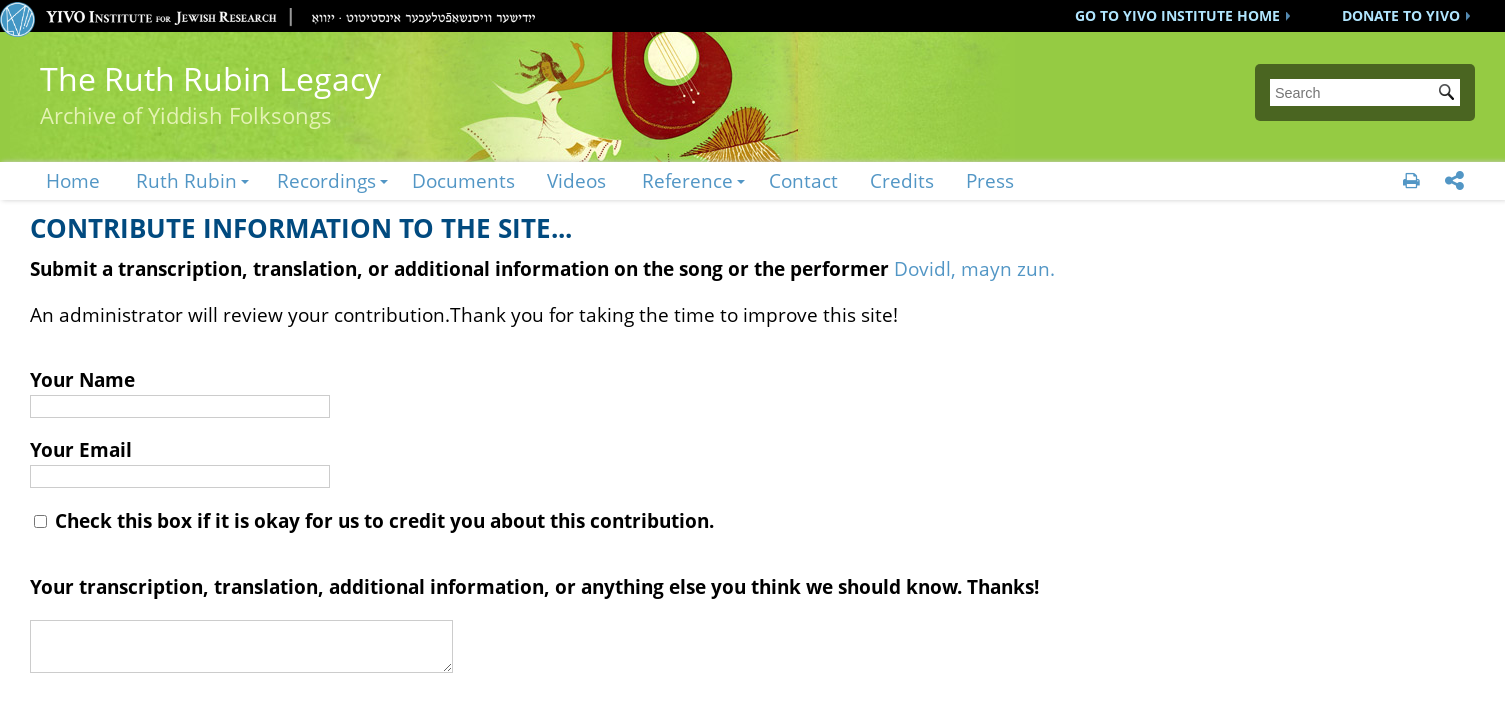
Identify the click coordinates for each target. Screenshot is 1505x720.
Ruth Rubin (186, 180)
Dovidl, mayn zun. (974, 268)
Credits (902, 180)
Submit (1450, 94)
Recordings (326, 180)
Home (73, 180)
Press (990, 180)
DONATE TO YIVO (1401, 15)
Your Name (82, 379)
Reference (687, 180)
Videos (576, 180)
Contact (803, 180)
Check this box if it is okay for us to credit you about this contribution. (374, 520)
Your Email (81, 449)
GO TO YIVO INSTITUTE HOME (1177, 15)
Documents (463, 180)
